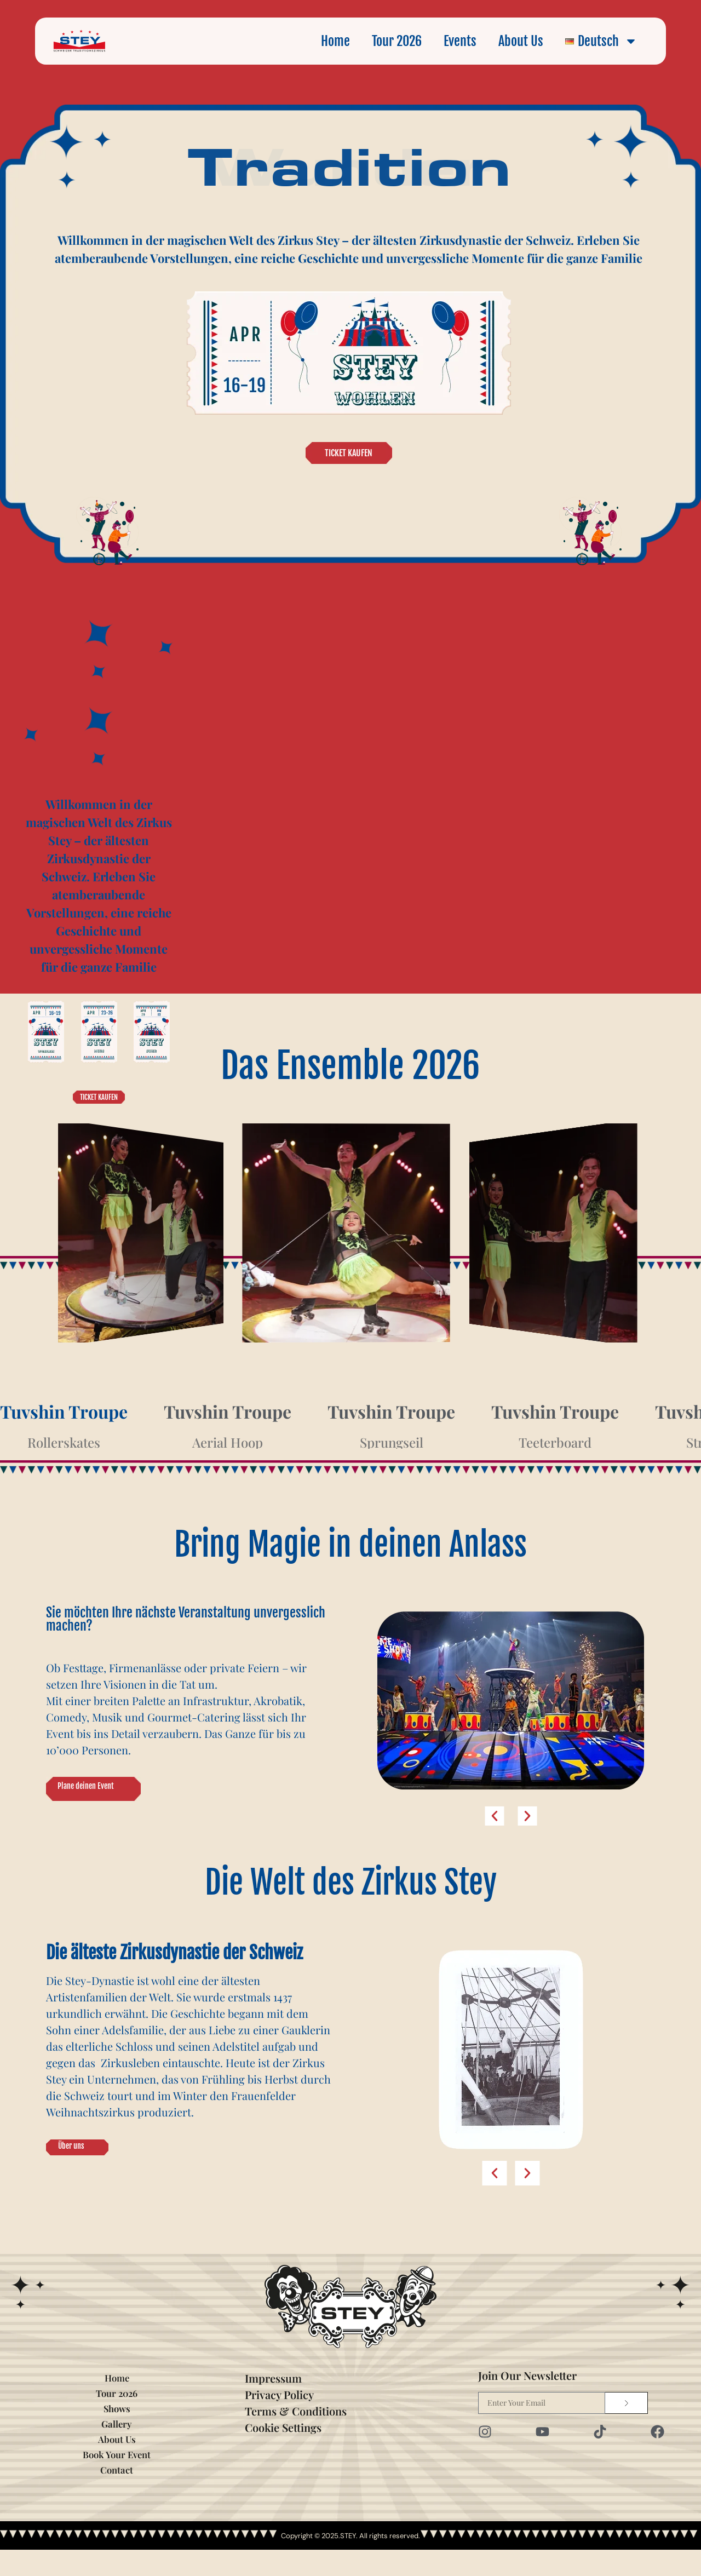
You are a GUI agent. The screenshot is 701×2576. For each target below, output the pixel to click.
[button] (494, 1813)
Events (460, 41)
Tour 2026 (397, 41)
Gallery (117, 2449)
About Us (520, 41)
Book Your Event (117, 2480)
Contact (116, 2495)
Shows (117, 2434)
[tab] (64, 1426)
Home (335, 41)
